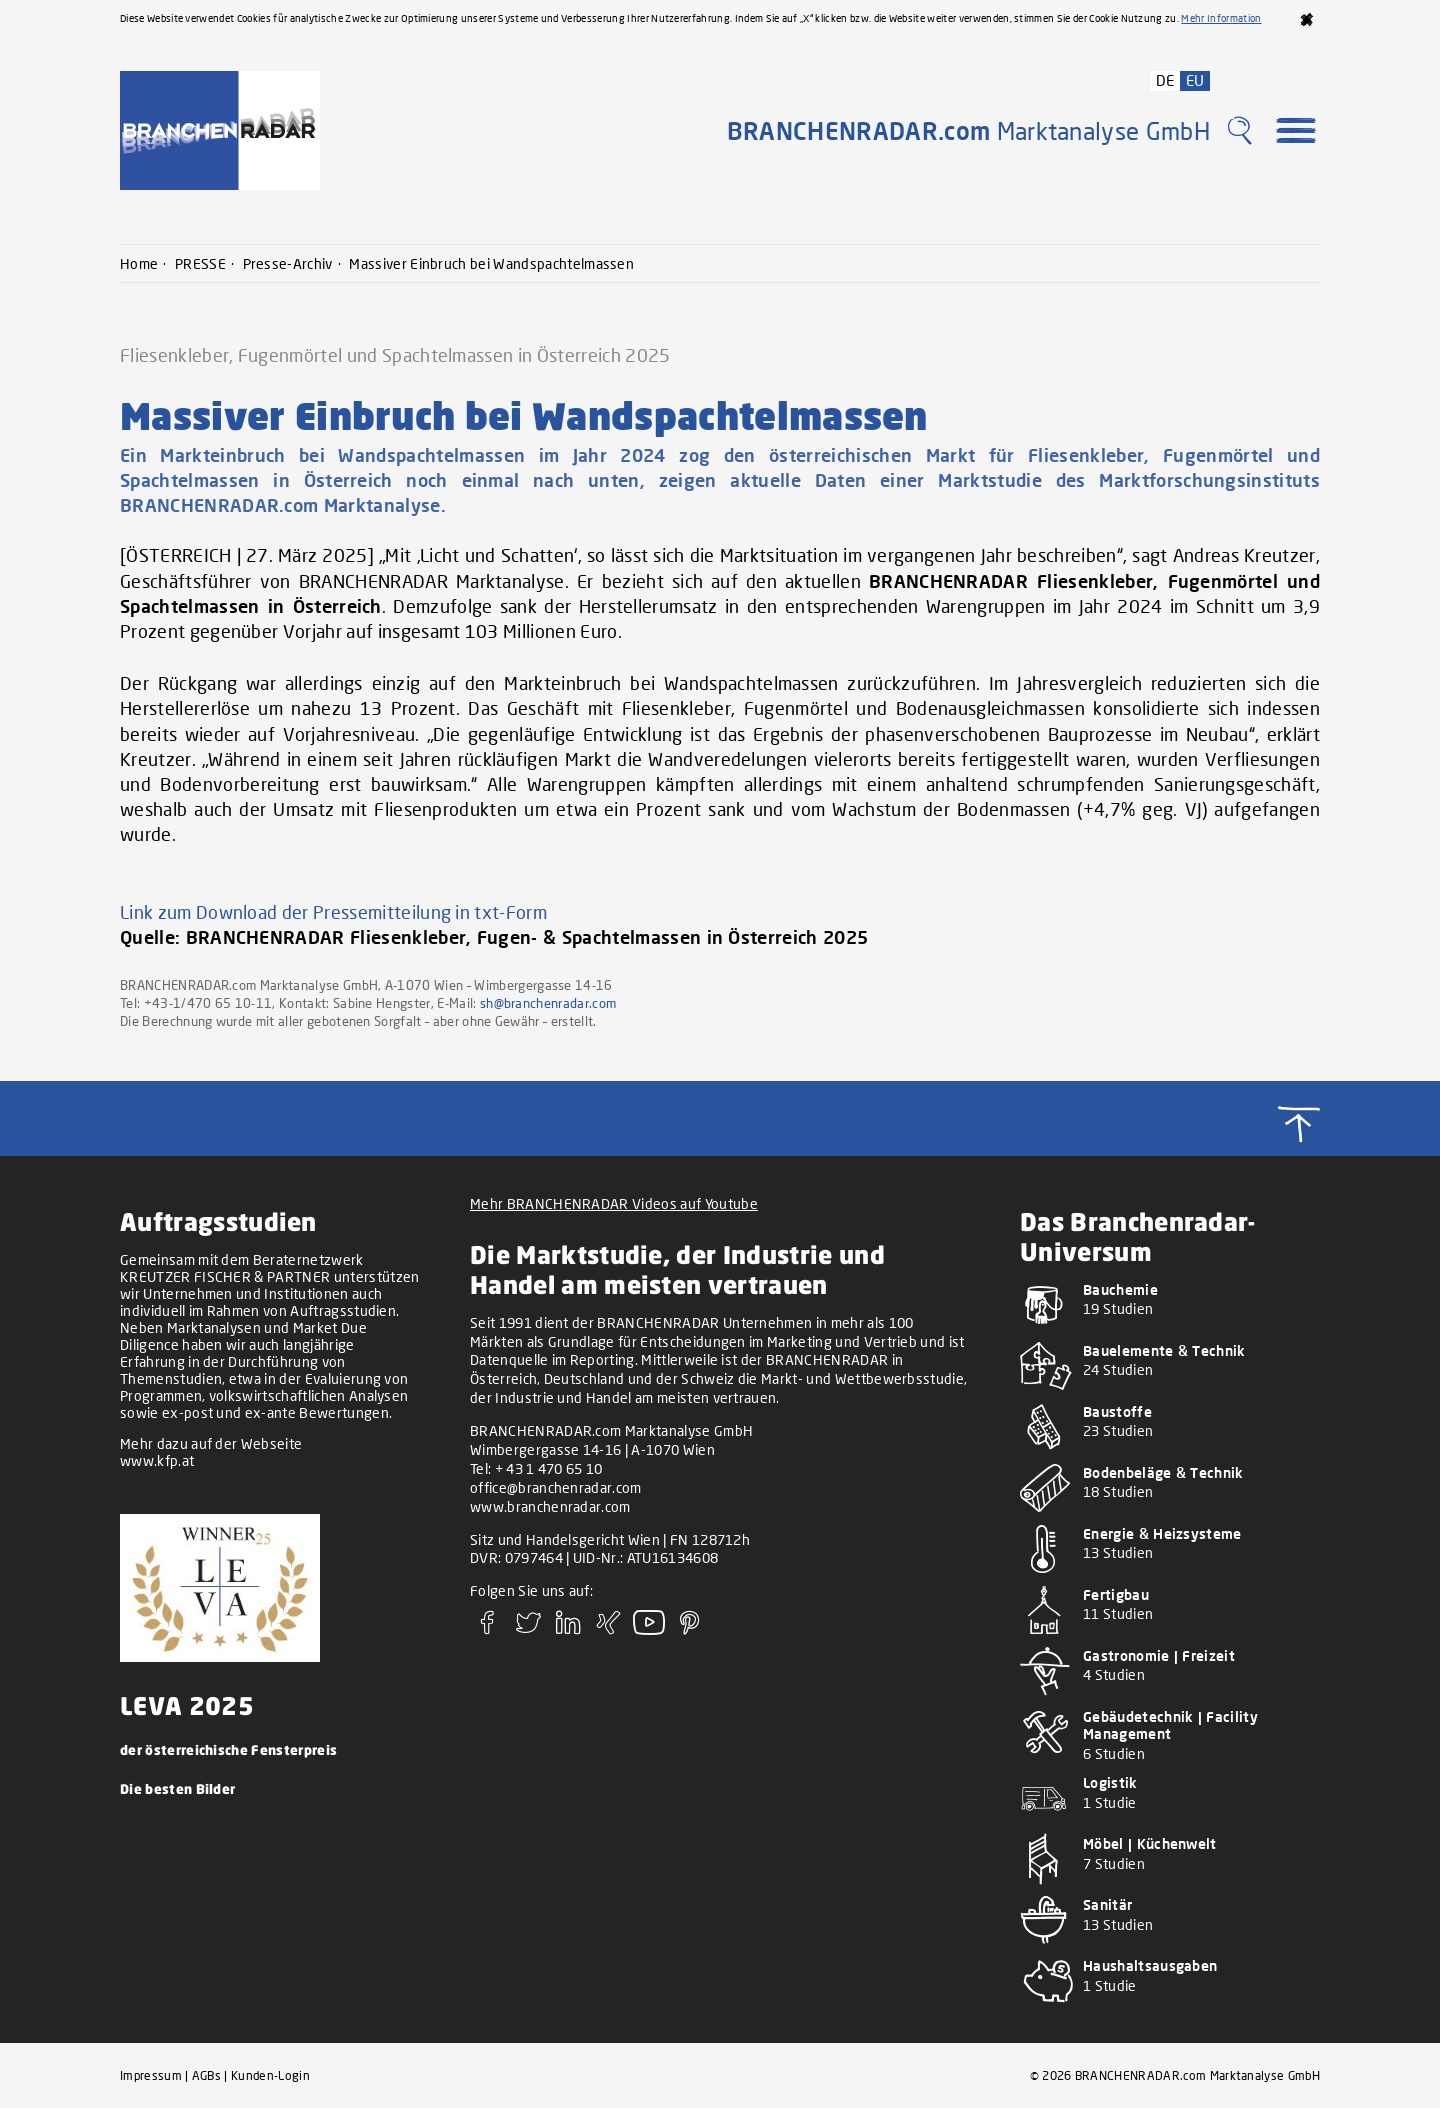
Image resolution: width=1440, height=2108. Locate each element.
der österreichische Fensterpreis (228, 1749)
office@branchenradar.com (556, 1487)
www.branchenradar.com (550, 1506)
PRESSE (200, 263)
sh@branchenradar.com (548, 1003)
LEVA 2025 (187, 1705)
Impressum (151, 2075)
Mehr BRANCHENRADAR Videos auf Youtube (614, 1203)
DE (1165, 80)
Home (139, 263)
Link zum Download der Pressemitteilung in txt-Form (333, 912)
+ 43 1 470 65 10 (549, 1468)
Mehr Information (1221, 18)
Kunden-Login (270, 2075)
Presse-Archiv (288, 263)
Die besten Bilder (177, 1788)
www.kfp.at (157, 1460)
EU (1195, 80)
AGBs (206, 2075)
